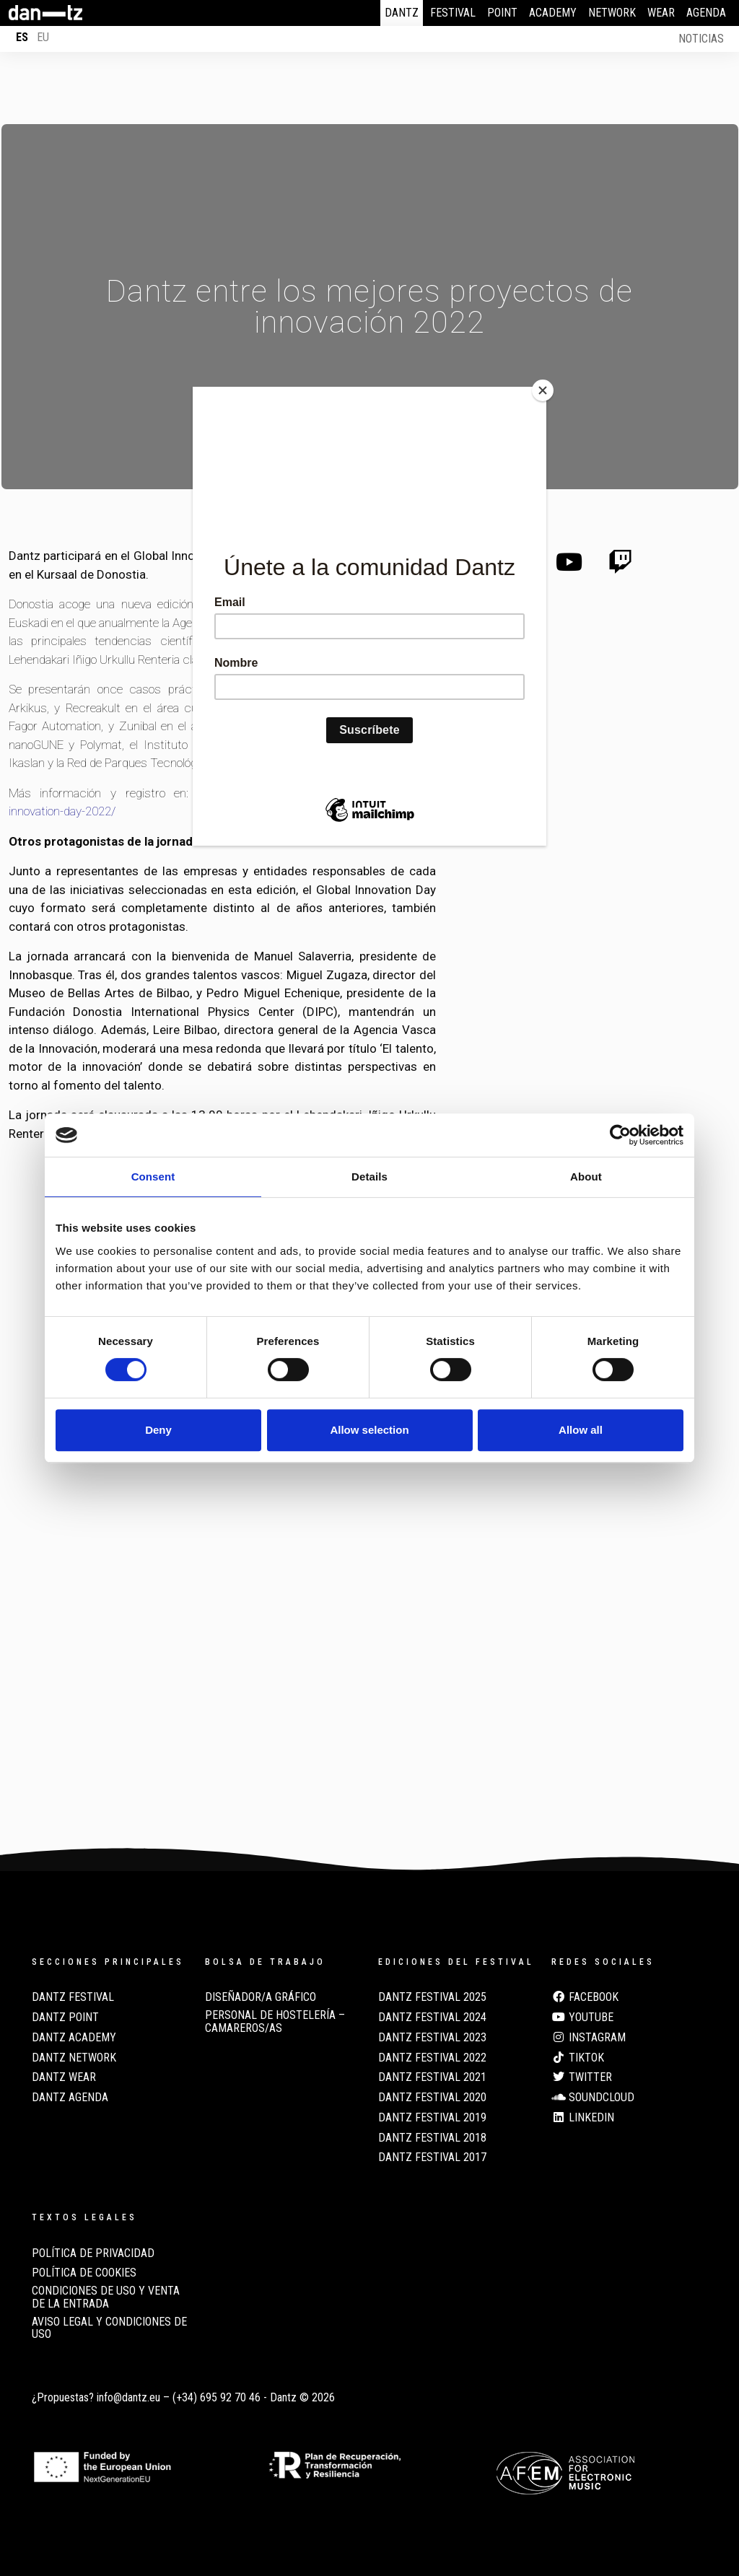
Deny (158, 1430)
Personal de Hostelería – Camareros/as (275, 2022)
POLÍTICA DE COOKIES (84, 2272)
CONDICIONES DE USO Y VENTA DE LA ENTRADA (106, 2297)
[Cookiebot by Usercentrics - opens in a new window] (620, 1135)
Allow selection (369, 1430)
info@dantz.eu (128, 2397)
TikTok (577, 2057)
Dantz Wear (64, 2077)
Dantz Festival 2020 (432, 2097)
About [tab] (586, 1176)
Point (502, 12)
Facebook (584, 1997)
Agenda (706, 12)
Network (612, 12)
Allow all (581, 1430)
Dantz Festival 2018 (432, 2138)
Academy (553, 12)
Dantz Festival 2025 (432, 1997)
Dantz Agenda (70, 2097)
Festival (453, 12)
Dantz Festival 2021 (432, 2077)
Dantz (402, 12)
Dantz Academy (74, 2037)
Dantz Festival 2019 (432, 2117)
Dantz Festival (73, 1997)
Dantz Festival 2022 (432, 2057)
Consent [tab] (153, 1176)
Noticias (701, 38)
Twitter (581, 2077)
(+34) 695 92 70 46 (216, 2397)
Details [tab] (369, 1176)
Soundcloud (592, 2097)
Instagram (588, 2037)
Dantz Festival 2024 (432, 2017)
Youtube (582, 2017)
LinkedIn (582, 2117)
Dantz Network (74, 2057)
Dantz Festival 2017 (432, 2157)
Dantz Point (65, 2017)
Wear (661, 12)
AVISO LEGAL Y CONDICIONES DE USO (109, 2328)
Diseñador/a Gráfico (260, 1997)
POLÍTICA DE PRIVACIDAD (93, 2253)
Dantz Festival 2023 (432, 2037)
